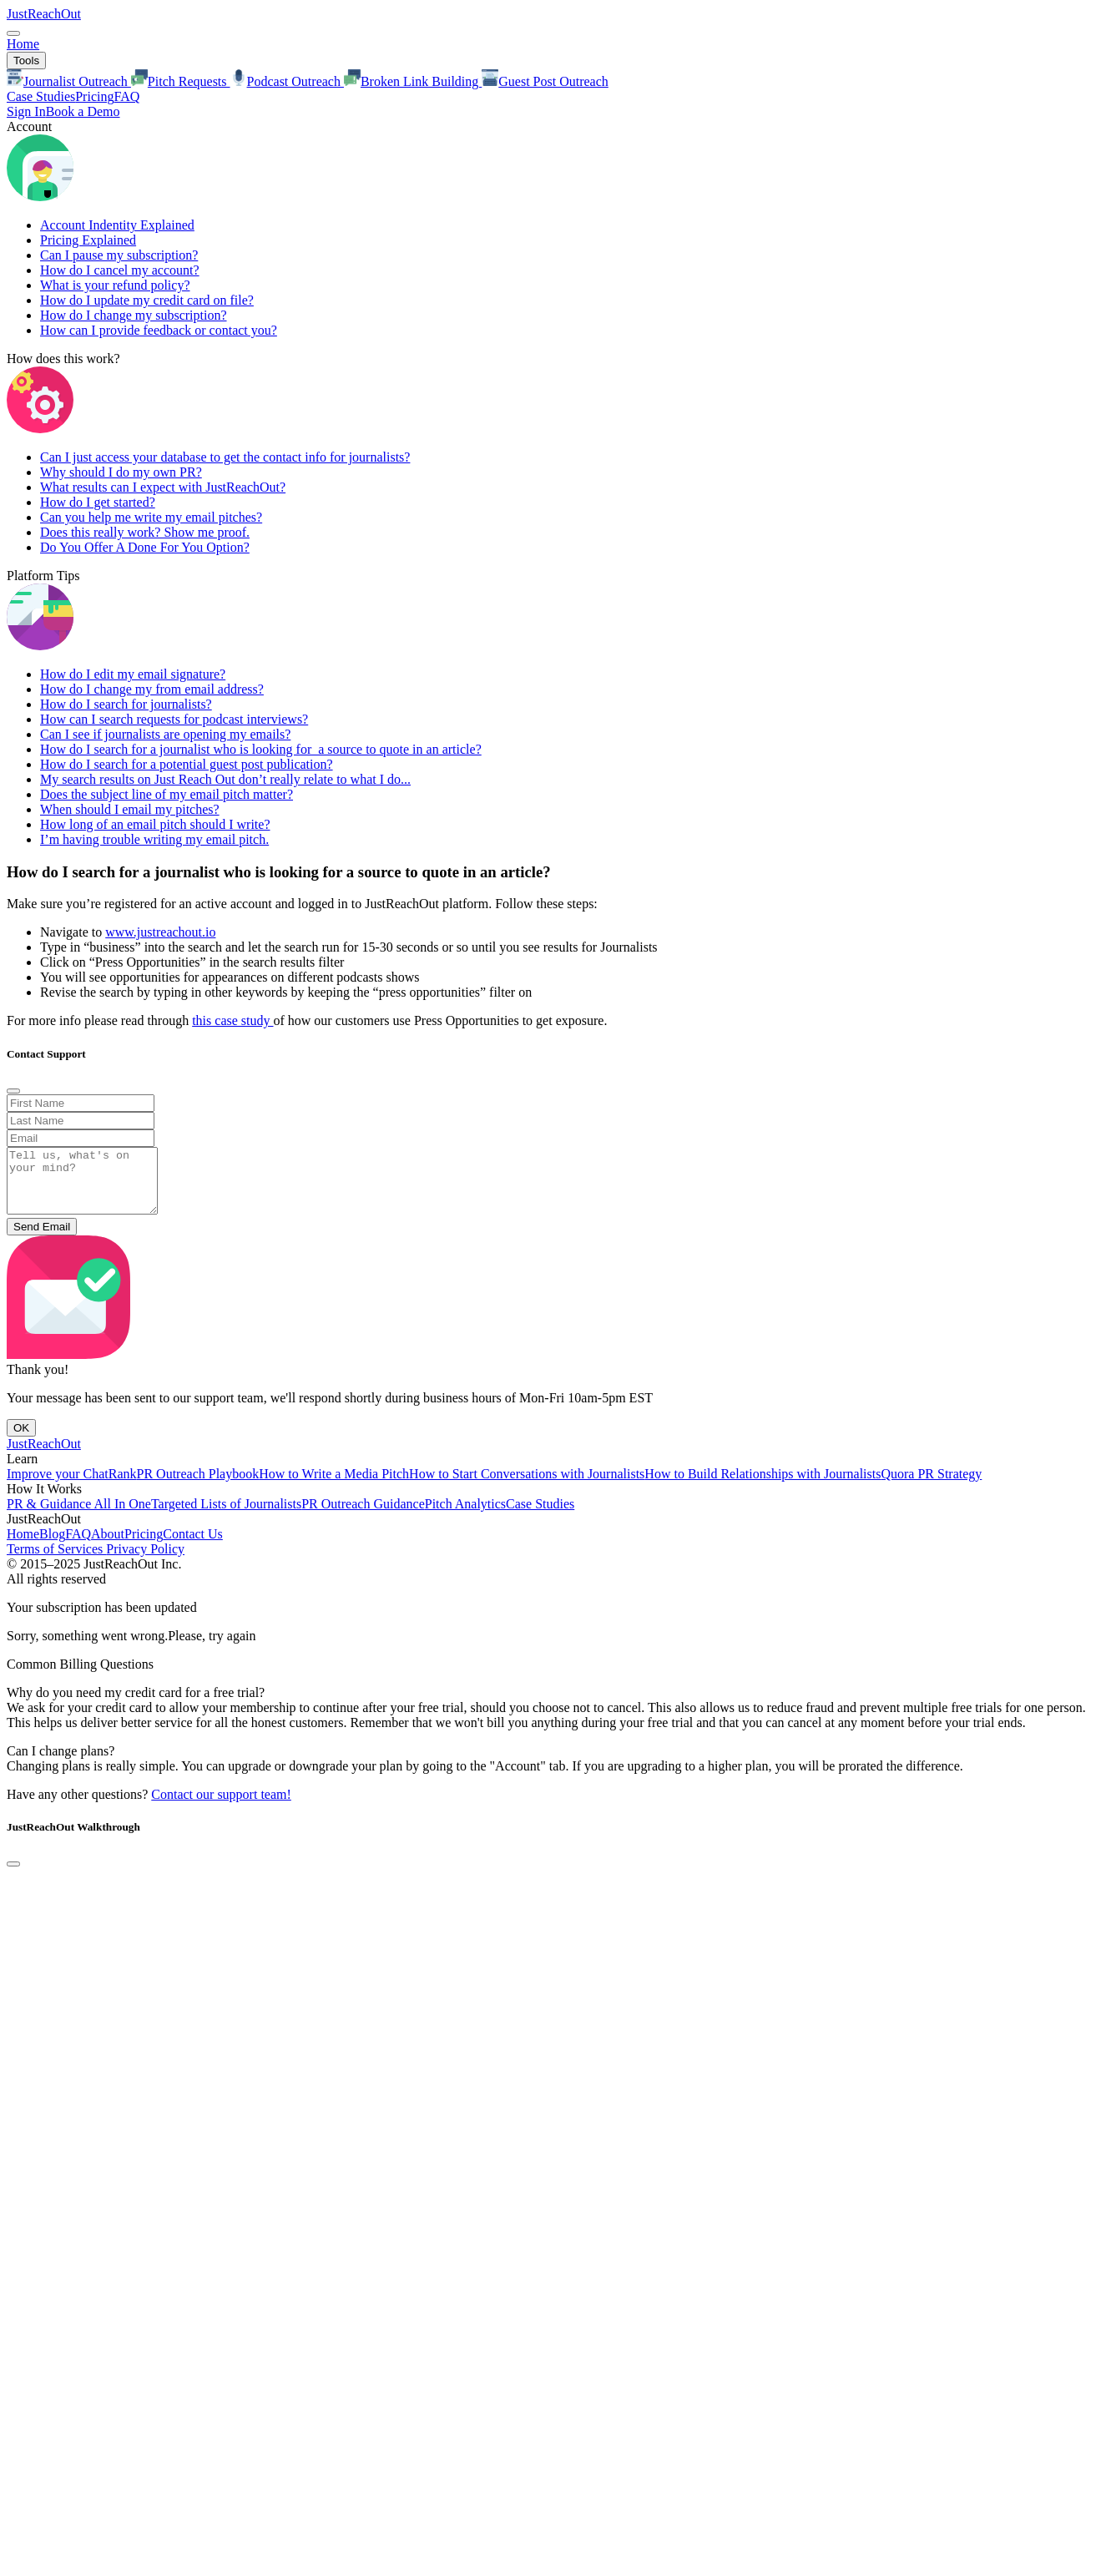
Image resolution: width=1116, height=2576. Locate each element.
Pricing (94, 96)
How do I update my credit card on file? (147, 300)
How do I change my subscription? (133, 315)
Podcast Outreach (287, 81)
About (107, 1546)
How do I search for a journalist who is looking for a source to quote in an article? (261, 749)
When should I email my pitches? (130, 809)
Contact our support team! (221, 1807)
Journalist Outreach (69, 81)
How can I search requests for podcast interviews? (174, 719)
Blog (52, 1546)
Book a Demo (83, 111)
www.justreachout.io (160, 932)
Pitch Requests (180, 81)
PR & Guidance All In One (79, 1516)
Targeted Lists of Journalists (226, 1516)
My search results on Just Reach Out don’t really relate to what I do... (225, 779)
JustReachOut (44, 14)
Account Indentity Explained (117, 225)
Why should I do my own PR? (121, 472)
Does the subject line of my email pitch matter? (166, 794)
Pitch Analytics (465, 1516)
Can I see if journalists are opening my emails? (165, 734)
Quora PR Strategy (931, 1486)
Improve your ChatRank (72, 1486)
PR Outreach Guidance (363, 1516)
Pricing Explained (88, 240)
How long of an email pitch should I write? (155, 824)
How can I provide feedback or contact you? (158, 330)
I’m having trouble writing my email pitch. (154, 839)
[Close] (13, 1091)
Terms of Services (56, 1561)
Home (23, 44)
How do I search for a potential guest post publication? (186, 764)
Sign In (26, 111)
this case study (232, 1020)
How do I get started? (97, 502)
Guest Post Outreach (545, 81)
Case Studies (41, 96)
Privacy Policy (145, 1561)
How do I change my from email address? (152, 689)
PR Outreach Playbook (198, 1486)
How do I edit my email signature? (132, 674)
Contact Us (193, 1546)
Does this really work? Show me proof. (145, 532)
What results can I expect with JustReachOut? (162, 487)
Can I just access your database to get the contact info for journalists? (225, 457)
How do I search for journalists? (126, 704)
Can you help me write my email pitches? (151, 517)
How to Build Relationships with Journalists (762, 1486)
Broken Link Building (413, 81)
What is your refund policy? (115, 285)
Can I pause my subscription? (119, 255)
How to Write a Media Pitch (334, 1486)
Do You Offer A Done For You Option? (145, 547)
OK (21, 1440)
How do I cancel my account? (119, 270)
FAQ (126, 96)
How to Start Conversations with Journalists (526, 1486)
